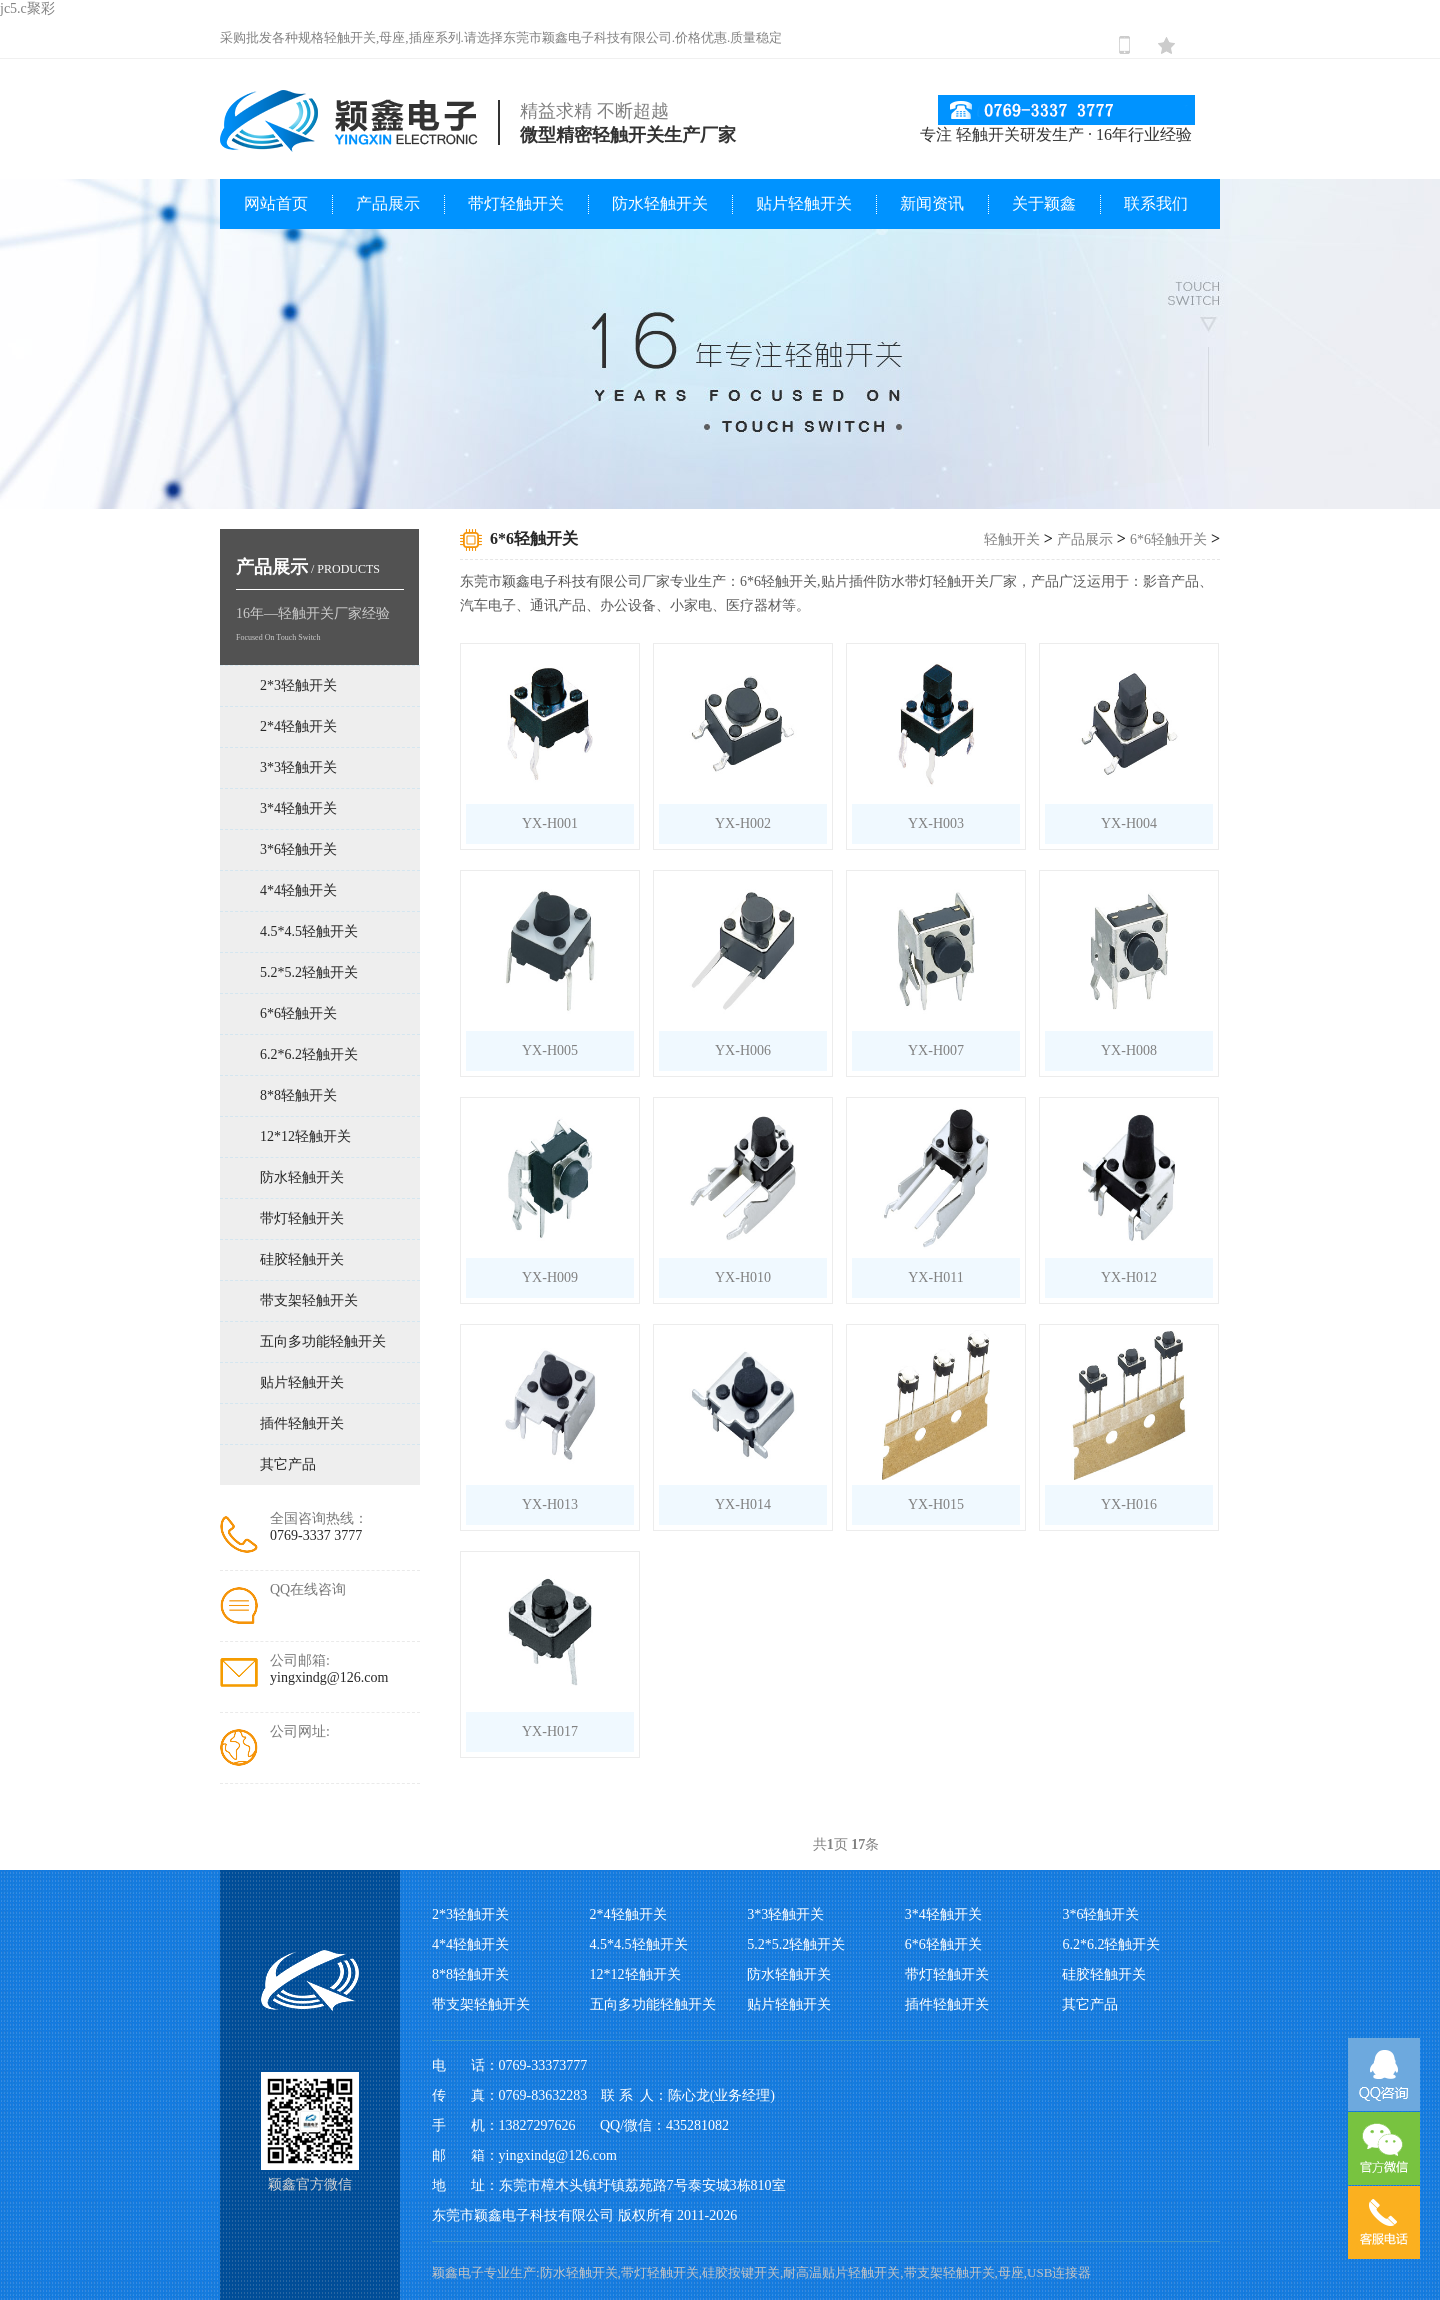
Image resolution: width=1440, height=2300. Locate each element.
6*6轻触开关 (1168, 539)
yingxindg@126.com (329, 1677)
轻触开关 (1012, 539)
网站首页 (276, 203)
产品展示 (388, 203)
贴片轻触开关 (804, 203)
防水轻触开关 (660, 203)
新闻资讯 (932, 203)
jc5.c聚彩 (27, 8)
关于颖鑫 (1044, 203)
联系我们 (1156, 203)
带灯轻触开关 (516, 203)
